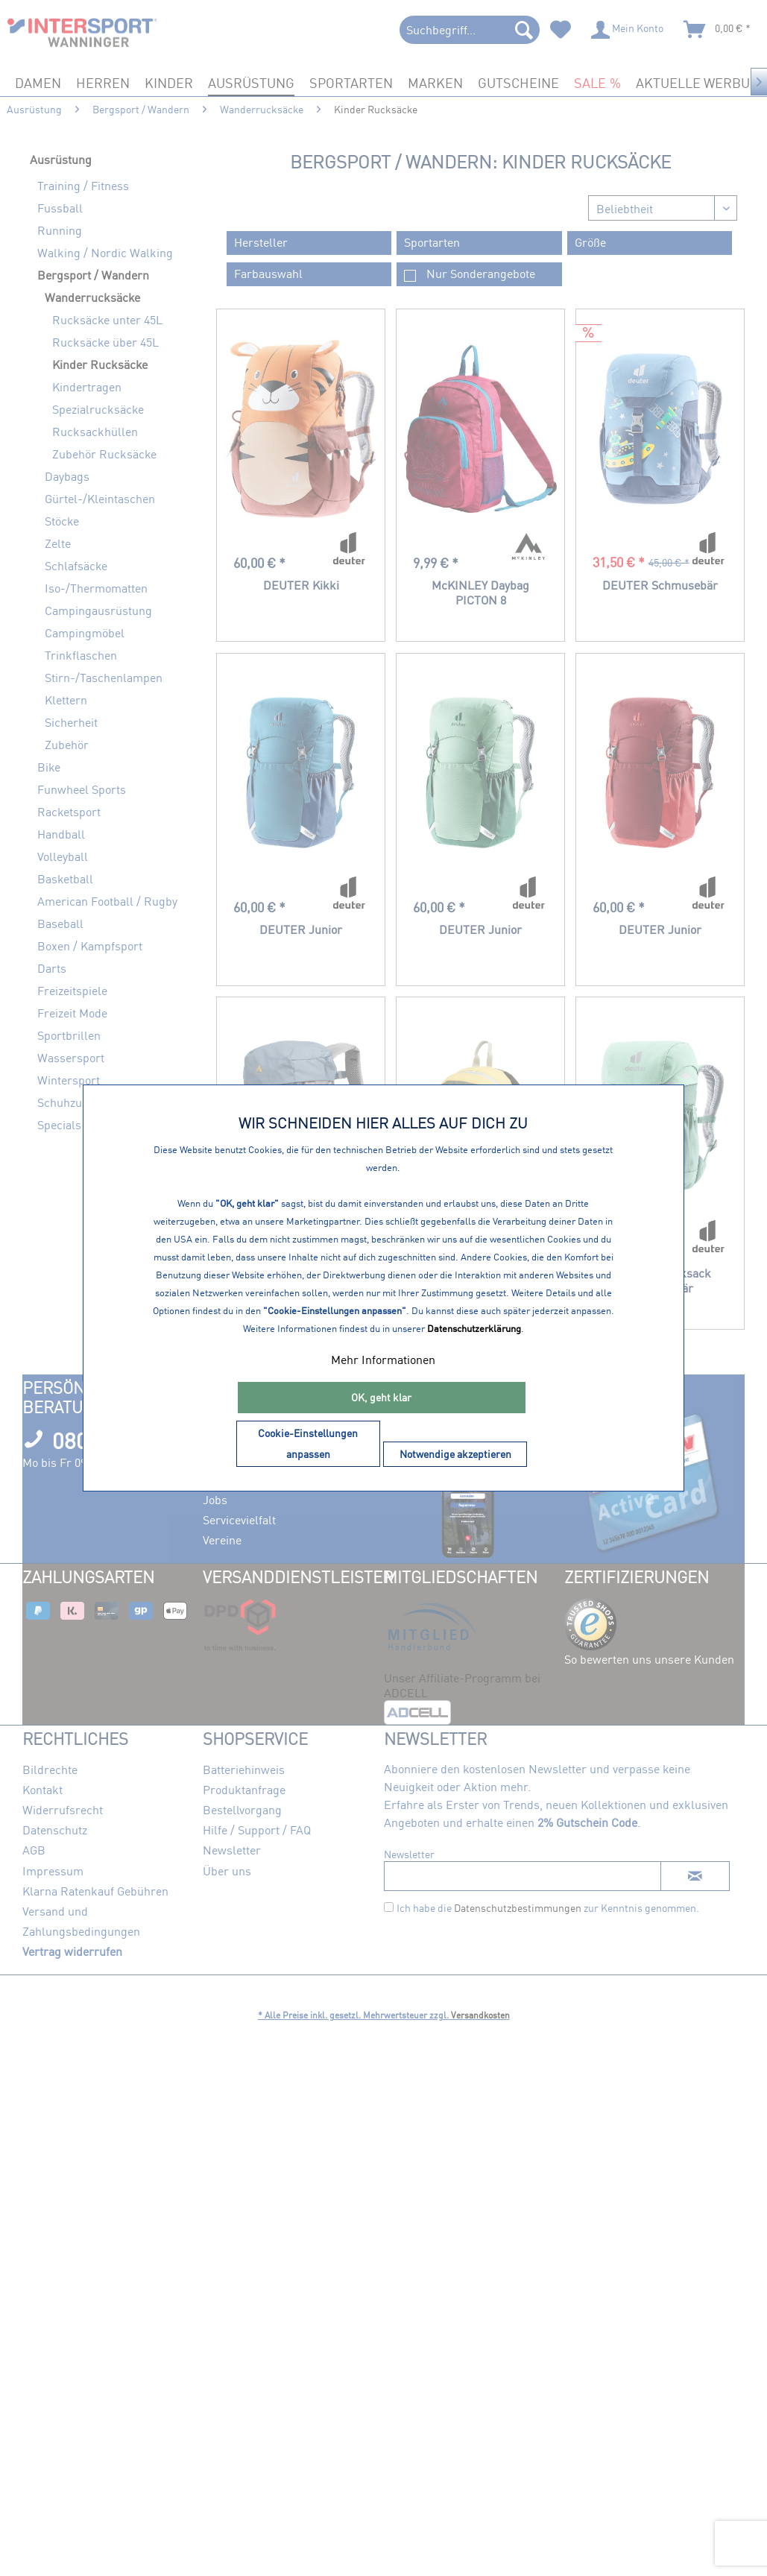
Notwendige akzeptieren (455, 1454)
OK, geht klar (381, 1397)
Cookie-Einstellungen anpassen (308, 1443)
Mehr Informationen (383, 1359)
